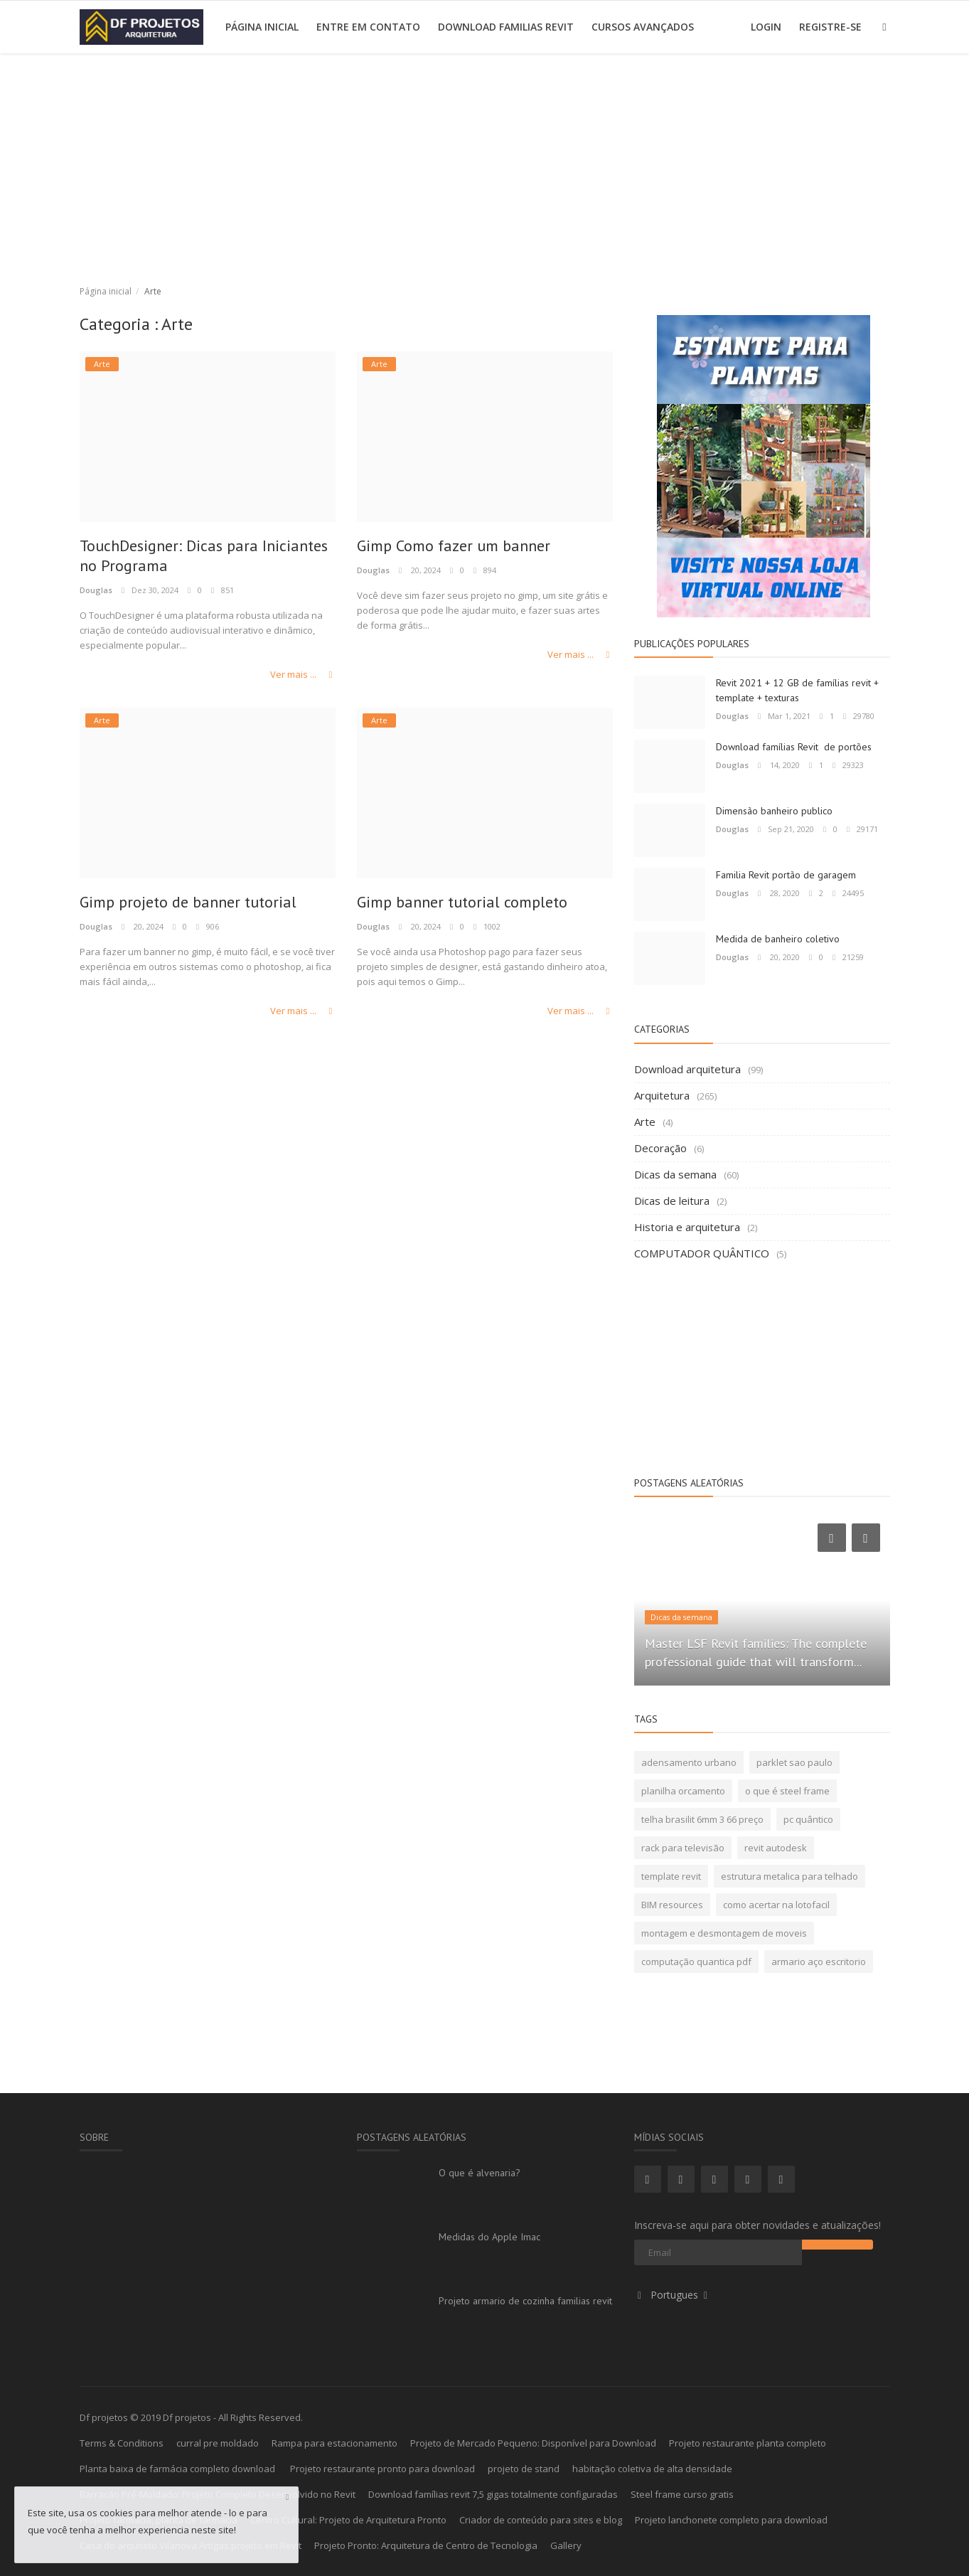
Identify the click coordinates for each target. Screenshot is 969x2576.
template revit (671, 1876)
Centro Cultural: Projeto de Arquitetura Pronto (348, 2519)
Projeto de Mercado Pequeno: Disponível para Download (533, 2443)
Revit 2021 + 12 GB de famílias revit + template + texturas (797, 690)
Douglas (96, 590)
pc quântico (808, 1819)
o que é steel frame (787, 1790)
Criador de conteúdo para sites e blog (540, 2519)
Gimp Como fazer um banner (456, 546)
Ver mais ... (303, 674)
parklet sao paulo (794, 1762)
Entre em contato (368, 26)
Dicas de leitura (672, 1200)
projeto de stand (524, 2468)
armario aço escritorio (818, 1961)
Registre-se (830, 26)
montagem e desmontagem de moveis (724, 1933)
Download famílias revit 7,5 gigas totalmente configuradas (493, 2494)
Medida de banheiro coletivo (778, 938)
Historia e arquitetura (687, 1227)
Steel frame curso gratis (682, 2494)
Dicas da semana (675, 1174)
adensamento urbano (689, 1762)
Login (766, 26)
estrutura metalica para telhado (789, 1876)
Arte (644, 1121)
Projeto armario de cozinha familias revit (525, 2300)
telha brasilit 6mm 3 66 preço (702, 1819)
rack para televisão (682, 1847)
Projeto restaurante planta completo (747, 2443)
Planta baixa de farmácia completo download (178, 2468)
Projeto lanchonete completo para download (731, 2519)
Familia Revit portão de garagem (786, 874)
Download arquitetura (687, 1069)
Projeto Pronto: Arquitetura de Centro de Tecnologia (425, 2545)
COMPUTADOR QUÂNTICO (701, 1253)
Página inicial (262, 26)
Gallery (566, 2545)
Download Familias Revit (506, 26)
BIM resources (672, 1904)
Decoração (660, 1148)
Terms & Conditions (122, 2443)
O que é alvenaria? (479, 2172)
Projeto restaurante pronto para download (382, 2468)
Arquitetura (662, 1095)
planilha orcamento (683, 1790)
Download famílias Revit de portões (794, 746)
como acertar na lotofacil (776, 1904)
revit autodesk (775, 1847)
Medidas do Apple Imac (489, 2236)
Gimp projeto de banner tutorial (189, 902)
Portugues (673, 2294)
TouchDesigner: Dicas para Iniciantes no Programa (205, 556)
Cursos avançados (642, 26)
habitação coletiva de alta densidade (652, 2468)
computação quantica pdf (696, 1961)
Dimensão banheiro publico (774, 810)
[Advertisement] (484, 160)
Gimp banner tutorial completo (463, 902)
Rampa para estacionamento (334, 2443)
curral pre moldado (217, 2443)
